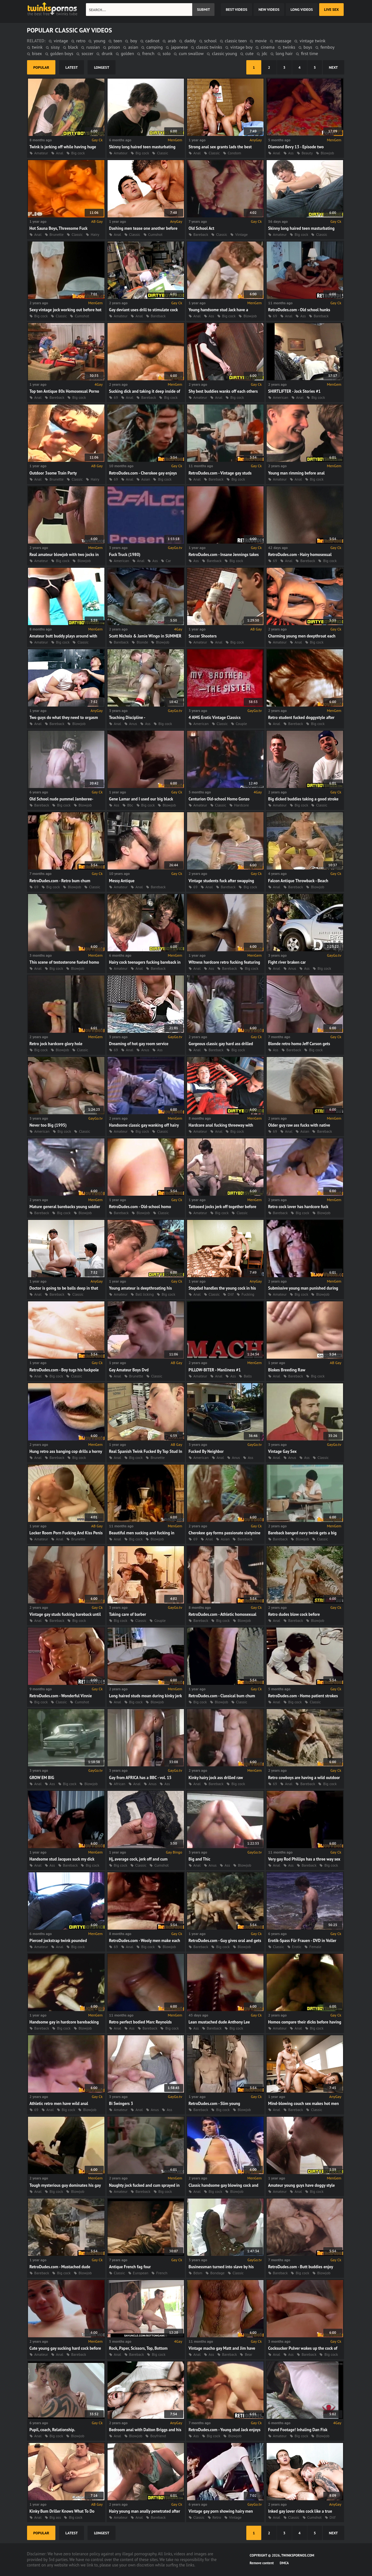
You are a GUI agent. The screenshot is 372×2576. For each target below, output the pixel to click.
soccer (87, 53)
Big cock (78, 153)
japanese (179, 47)
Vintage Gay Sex (282, 1451)
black (73, 47)
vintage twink (312, 41)
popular (41, 67)
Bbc (130, 805)
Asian (145, 479)
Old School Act (201, 228)
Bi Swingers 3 (121, 2103)
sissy (55, 47)
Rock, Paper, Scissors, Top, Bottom (138, 2348)
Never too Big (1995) (48, 1125)
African (119, 1783)
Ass (291, 153)
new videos (268, 9)
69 (275, 315)
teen (118, 41)
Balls (248, 1376)
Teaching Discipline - (127, 717)
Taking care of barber (127, 1614)
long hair (284, 53)
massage (283, 41)
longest (101, 67)
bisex (37, 53)
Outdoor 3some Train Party (53, 473)
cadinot (152, 41)
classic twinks (209, 47)
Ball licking (145, 1294)
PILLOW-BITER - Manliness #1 (215, 1370)
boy (133, 41)
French (161, 2272)
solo (167, 53)
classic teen (236, 41)
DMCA (284, 2563)
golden (127, 53)
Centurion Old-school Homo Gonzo (219, 799)
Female (315, 1946)
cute (249, 53)
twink (37, 47)
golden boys (61, 53)
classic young (224, 53)
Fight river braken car (287, 962)
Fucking (248, 1294)
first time (309, 53)
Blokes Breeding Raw (286, 1370)
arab (172, 41)
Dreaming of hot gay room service (139, 1043)
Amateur (41, 153)
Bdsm (197, 2272)
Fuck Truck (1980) (125, 554)
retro (81, 41)
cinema (267, 47)
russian (93, 47)
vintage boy (241, 47)
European (141, 2272)
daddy (190, 41)
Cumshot (155, 234)
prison (114, 47)
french (148, 53)
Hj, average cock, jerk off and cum (138, 1859)
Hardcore (241, 805)
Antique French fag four (130, 2267)
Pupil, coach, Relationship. (52, 2429)
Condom (234, 153)
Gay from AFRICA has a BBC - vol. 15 (140, 1777)
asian (133, 47)
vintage (61, 41)
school (210, 41)
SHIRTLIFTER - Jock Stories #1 (294, 391)
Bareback (200, 234)
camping (154, 47)
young (99, 41)
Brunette (57, 234)
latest (72, 67)
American (280, 397)
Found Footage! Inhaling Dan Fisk (297, 2429)
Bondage (217, 2272)
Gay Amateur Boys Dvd (129, 1370)
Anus (133, 723)
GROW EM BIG (42, 1777)
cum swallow (191, 53)
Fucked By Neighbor (206, 1451)
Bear (248, 2354)
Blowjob (327, 153)
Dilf (231, 1294)
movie (260, 41)
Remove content (262, 2563)
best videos (236, 9)
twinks (289, 47)
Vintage (241, 234)
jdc (265, 53)
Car (168, 560)
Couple (241, 723)
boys (308, 47)
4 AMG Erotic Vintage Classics (215, 717)
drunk (107, 53)
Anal (59, 153)
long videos (302, 9)
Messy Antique (122, 880)
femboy (327, 47)
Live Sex (331, 9)
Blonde (142, 642)
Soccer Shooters (203, 636)
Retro (217, 2517)
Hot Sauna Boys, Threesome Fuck (59, 228)
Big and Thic (199, 1859)
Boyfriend (158, 2435)
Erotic (297, 1946)
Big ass (55, 2517)
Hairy (95, 234)
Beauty (307, 153)
